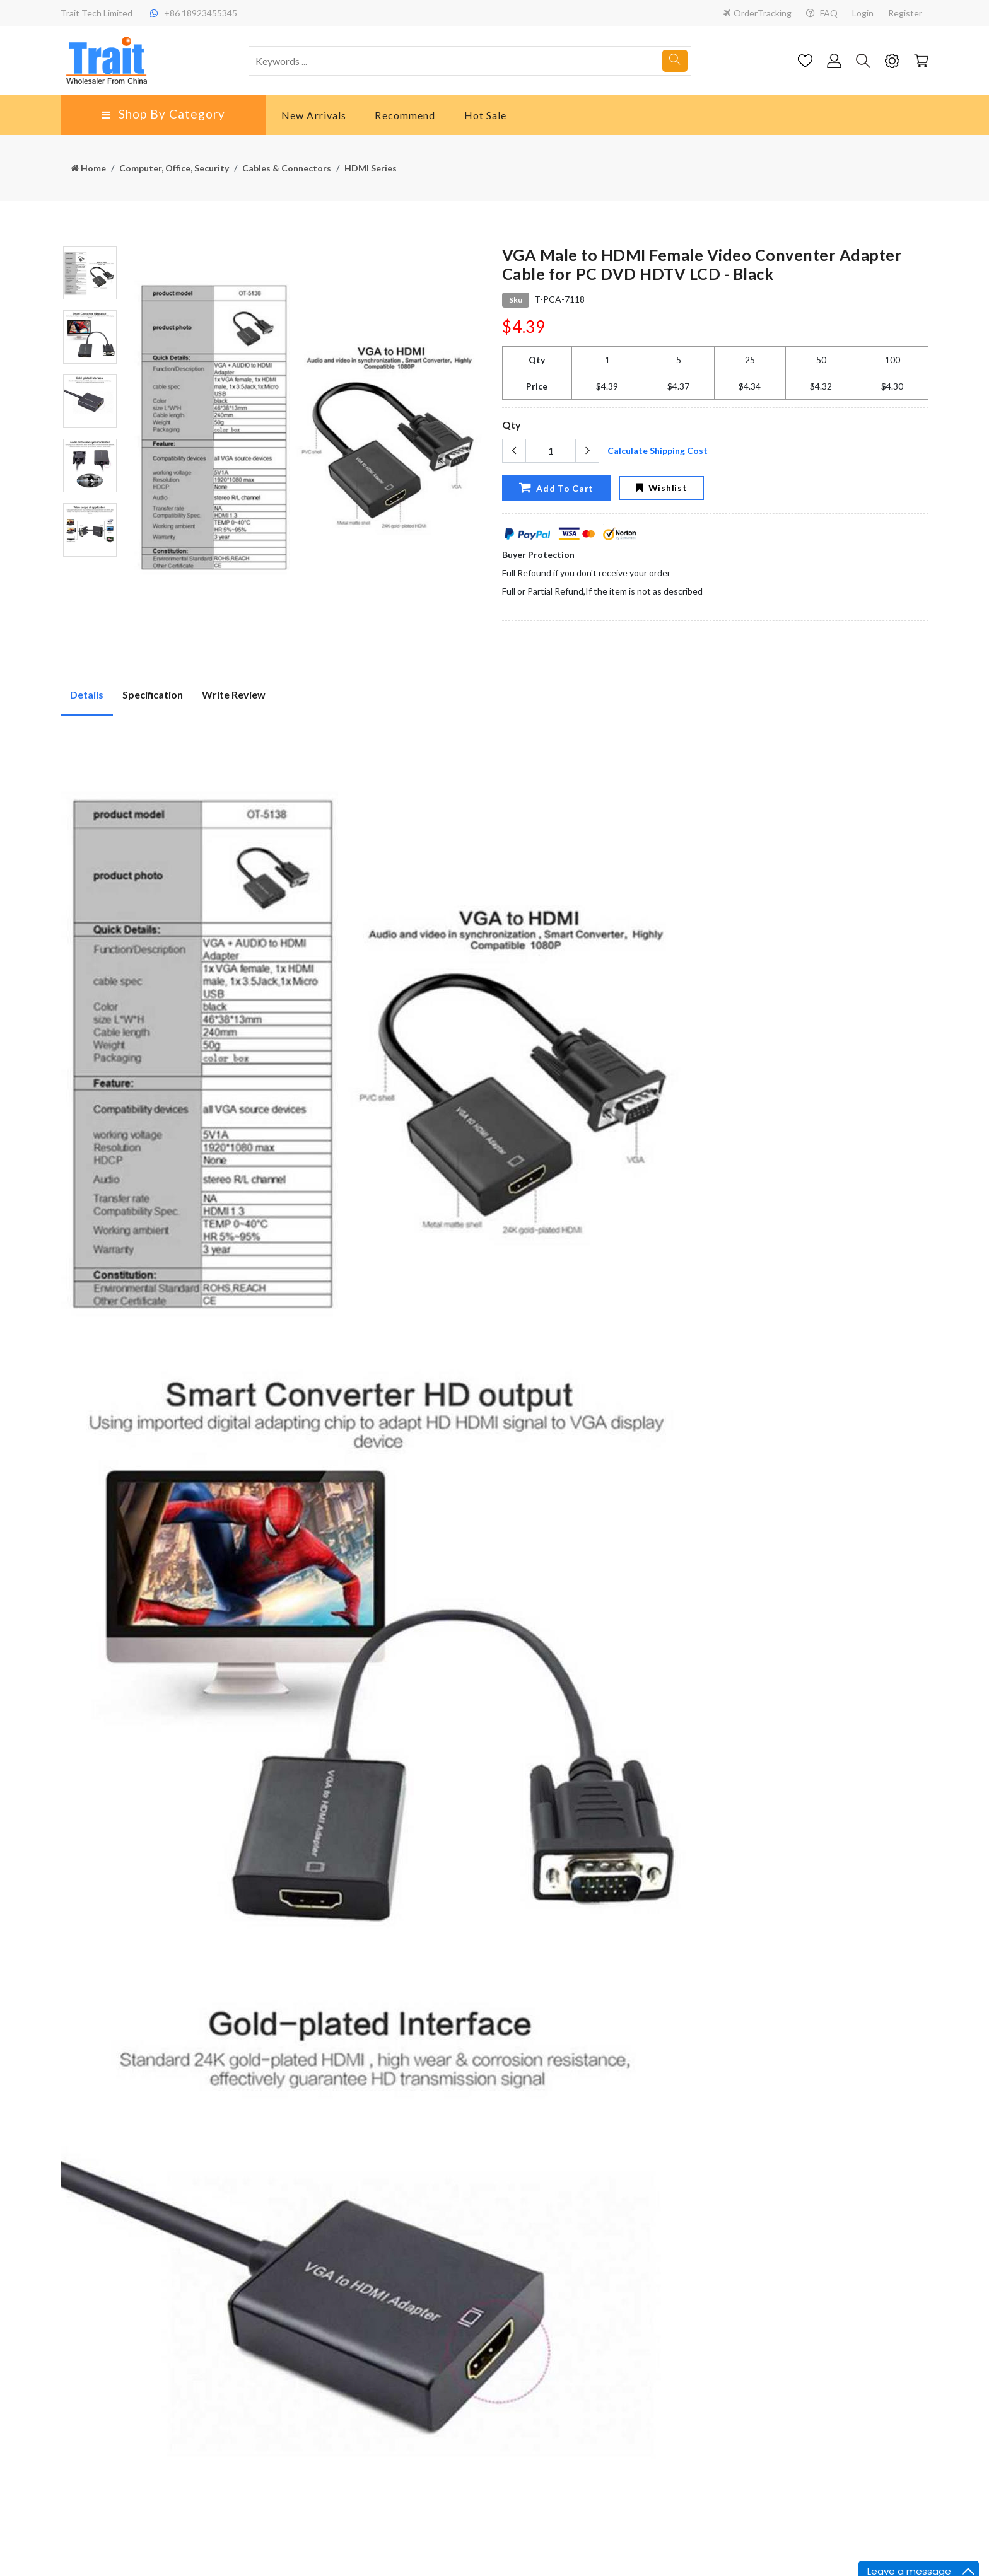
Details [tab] (86, 694)
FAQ (822, 13)
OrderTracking (757, 13)
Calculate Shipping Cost (657, 450)
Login (863, 13)
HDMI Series (370, 168)
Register (905, 13)
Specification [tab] (152, 694)
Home (88, 168)
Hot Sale (485, 115)
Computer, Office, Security (174, 168)
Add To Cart (556, 487)
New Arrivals (313, 115)
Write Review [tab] (234, 694)
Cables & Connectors (286, 168)
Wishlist (661, 487)
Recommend (405, 115)
